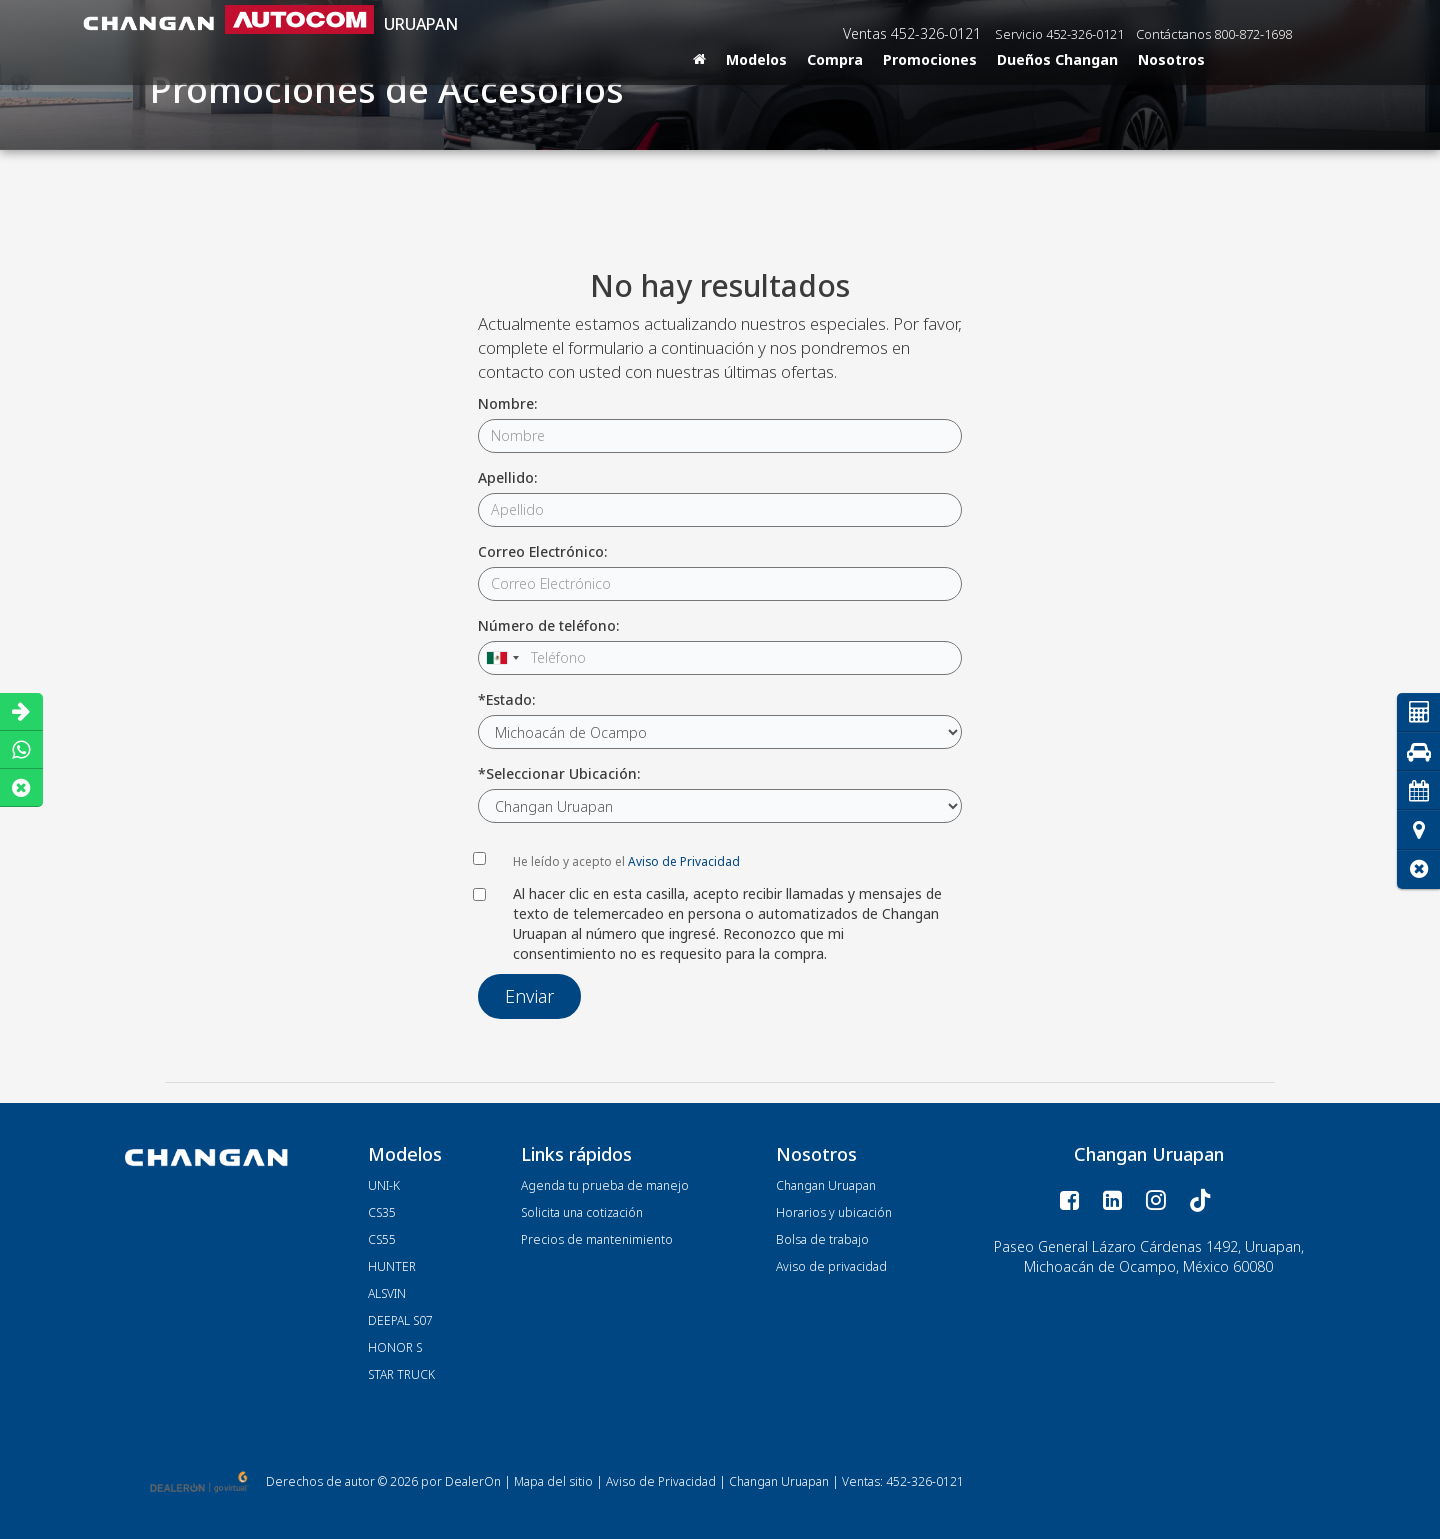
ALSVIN (387, 1293)
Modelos (756, 59)
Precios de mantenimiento (597, 1239)
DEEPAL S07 (400, 1320)
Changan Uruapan (826, 1185)
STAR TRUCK (401, 1374)
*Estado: (506, 699)
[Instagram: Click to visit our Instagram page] (1155, 1200)
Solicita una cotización (582, 1212)
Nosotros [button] (1171, 59)
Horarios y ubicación (834, 1212)
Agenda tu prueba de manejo (605, 1185)
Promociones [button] (930, 59)
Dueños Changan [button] (1057, 59)
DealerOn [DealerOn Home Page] (473, 1481)
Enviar (529, 996)
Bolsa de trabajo (822, 1239)
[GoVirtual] (201, 1480)
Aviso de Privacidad (684, 861)
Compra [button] (835, 59)
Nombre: (507, 403)
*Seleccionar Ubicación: (559, 773)
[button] (1418, 869)
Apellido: (507, 477)
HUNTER (392, 1266)
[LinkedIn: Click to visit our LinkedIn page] (1112, 1200)
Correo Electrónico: (542, 551)
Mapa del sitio (553, 1481)
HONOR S (395, 1347)
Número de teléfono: (548, 625)
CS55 (382, 1239)
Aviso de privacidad (831, 1266)
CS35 (382, 1212)
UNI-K (384, 1185)
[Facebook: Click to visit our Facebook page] (1069, 1200)
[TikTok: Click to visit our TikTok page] (1200, 1200)
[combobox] (502, 658)
